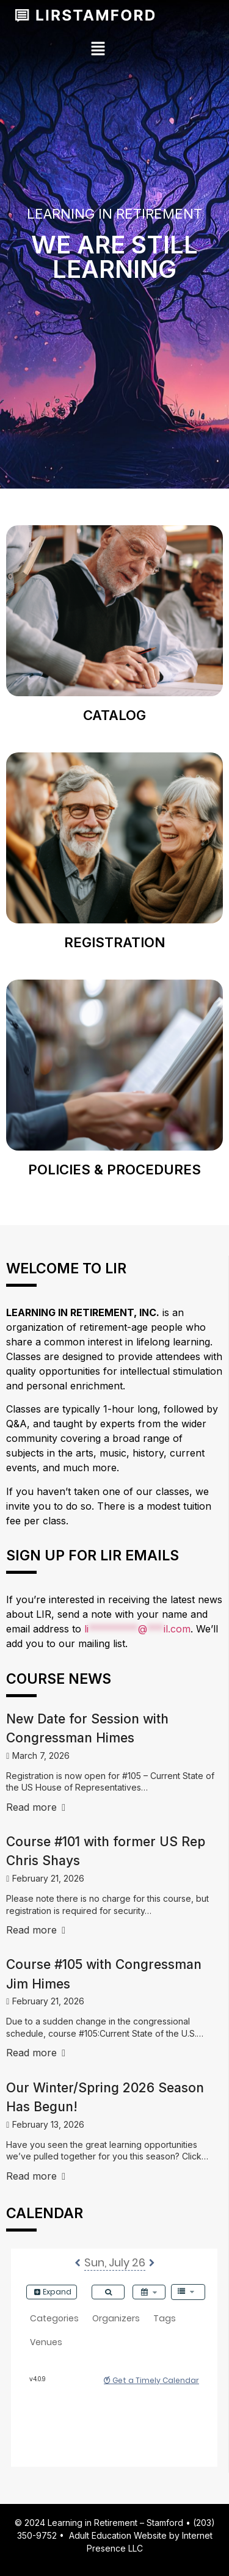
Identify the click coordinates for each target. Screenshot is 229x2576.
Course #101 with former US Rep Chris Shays (105, 1851)
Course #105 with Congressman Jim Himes (104, 1974)
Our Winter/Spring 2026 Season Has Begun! (105, 2097)
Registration (114, 942)
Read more (35, 1807)
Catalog (114, 715)
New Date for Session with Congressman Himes (87, 1728)
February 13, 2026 (48, 2124)
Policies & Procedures (114, 1169)
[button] (98, 49)
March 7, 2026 (41, 1755)
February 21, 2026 (48, 1878)
